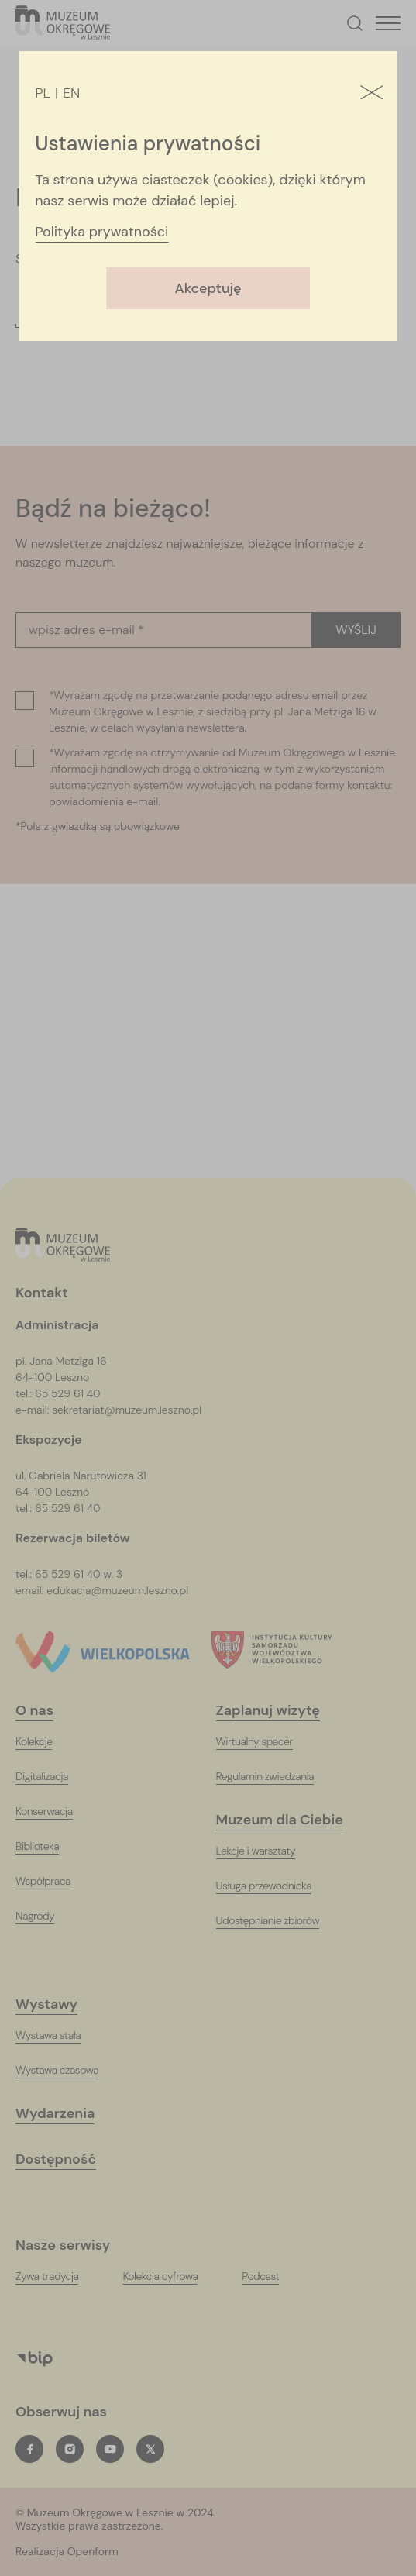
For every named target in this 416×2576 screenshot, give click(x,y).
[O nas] (44, 1710)
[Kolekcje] (43, 1742)
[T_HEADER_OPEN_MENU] (388, 23)
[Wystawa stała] (57, 2035)
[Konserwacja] (53, 1811)
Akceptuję (208, 288)
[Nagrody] (44, 1916)
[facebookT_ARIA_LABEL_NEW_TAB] (29, 2449)
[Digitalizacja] (51, 1776)
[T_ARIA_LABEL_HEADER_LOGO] (63, 23)
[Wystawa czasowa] (66, 2070)
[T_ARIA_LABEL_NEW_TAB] (117, 2551)
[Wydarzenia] (64, 2113)
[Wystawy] (56, 2004)
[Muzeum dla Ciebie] (289, 1820)
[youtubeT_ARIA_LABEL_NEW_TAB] (110, 2449)
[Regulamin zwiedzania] (275, 1776)
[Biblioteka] (46, 1846)
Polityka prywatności (101, 231)
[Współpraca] (52, 1881)
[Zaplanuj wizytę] (277, 1710)
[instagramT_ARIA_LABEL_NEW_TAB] (70, 2449)
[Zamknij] (371, 93)
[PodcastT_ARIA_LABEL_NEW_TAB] (270, 2276)
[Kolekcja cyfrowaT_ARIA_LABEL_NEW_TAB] (169, 2276)
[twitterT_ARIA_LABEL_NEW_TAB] (150, 2449)
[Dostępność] (65, 2159)
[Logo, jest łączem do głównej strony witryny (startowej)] (63, 1246)
